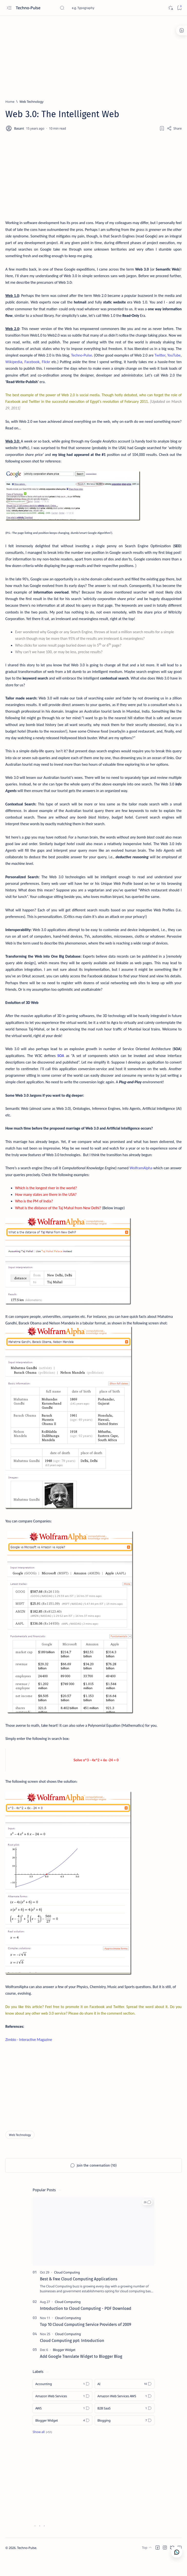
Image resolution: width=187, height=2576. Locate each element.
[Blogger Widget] (64, 2368)
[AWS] (62, 2427)
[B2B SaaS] (124, 2427)
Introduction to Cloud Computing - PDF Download (85, 2327)
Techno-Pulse (28, 7)
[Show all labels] (42, 2450)
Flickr (47, 363)
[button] (147, 2221)
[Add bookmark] (161, 128)
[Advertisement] (93, 55)
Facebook (33, 363)
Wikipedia (14, 363)
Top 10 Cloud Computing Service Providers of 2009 (85, 2342)
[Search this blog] (96, 8)
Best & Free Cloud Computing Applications (78, 2297)
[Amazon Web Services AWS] (124, 2415)
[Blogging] (124, 2439)
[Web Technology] (31, 101)
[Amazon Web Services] (62, 2415)
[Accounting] (62, 2402)
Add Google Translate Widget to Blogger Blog (81, 2375)
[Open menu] (9, 8)
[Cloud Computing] (67, 2291)
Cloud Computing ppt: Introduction (72, 2359)
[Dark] (170, 8)
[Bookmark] (179, 8)
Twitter (160, 356)
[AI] (124, 2402)
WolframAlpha (141, 1180)
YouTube (174, 356)
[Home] (9, 101)
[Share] (174, 128)
